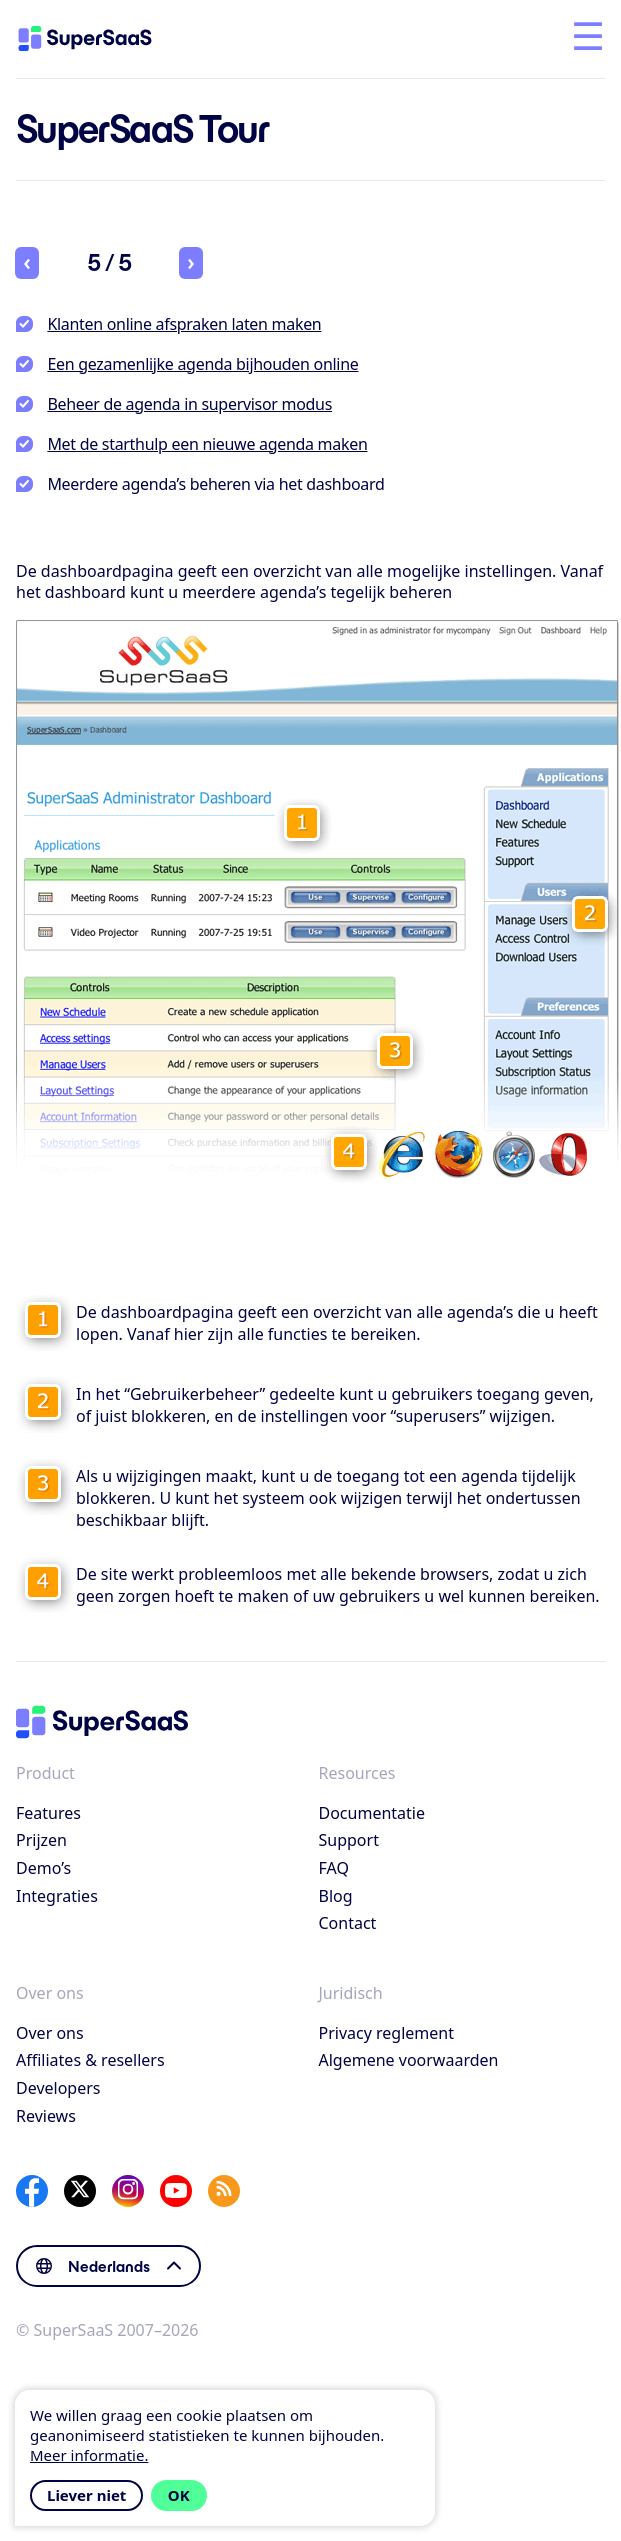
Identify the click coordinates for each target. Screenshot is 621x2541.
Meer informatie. (89, 2455)
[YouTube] (176, 2191)
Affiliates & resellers (90, 2060)
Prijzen (41, 1840)
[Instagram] (128, 2191)
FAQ (334, 1868)
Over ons (50, 2033)
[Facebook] (32, 2191)
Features (48, 1813)
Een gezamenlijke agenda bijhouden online (202, 364)
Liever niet (86, 2495)
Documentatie (372, 1813)
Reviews (46, 2116)
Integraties (57, 1896)
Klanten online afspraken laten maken (184, 324)
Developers (58, 2088)
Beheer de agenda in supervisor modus (189, 404)
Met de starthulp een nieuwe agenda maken (207, 444)
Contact (348, 1923)
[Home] (102, 39)
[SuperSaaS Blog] (224, 2191)
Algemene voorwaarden (409, 2060)
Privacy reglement (386, 2033)
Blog (336, 1896)
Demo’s (43, 1868)
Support (349, 1840)
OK (179, 2495)
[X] (80, 2191)
